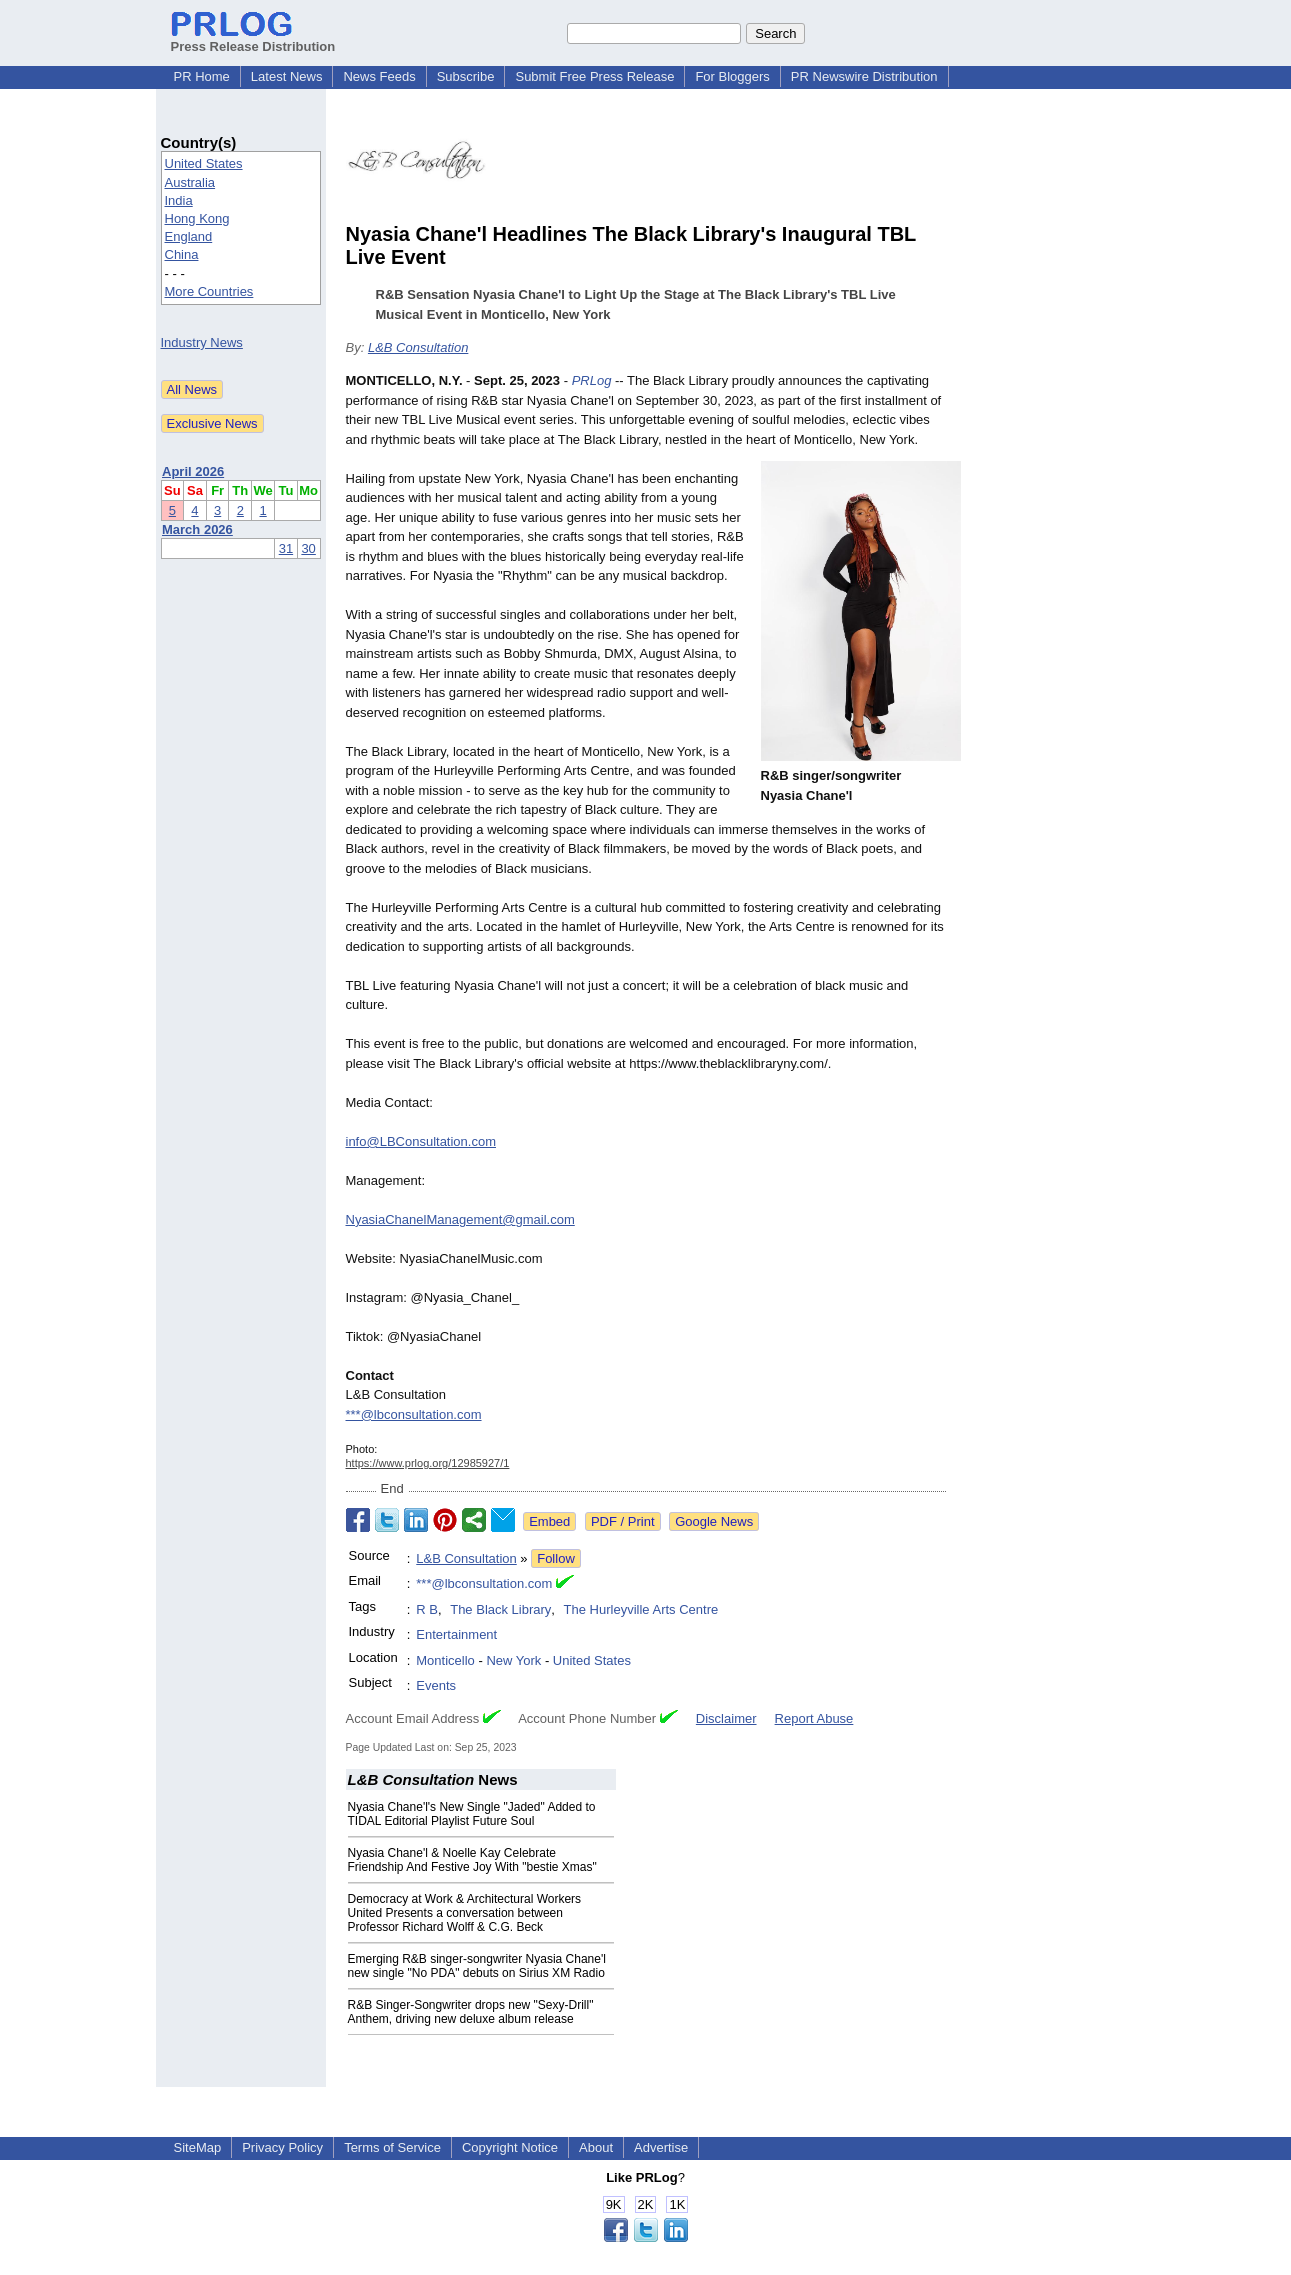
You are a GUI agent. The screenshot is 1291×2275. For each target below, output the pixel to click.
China (182, 254)
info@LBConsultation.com (421, 1141)
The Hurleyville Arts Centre (641, 1609)
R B (427, 1609)
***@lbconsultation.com (414, 1414)
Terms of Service (392, 2147)
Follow (556, 1558)
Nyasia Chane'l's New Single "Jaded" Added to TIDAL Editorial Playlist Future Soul (472, 1814)
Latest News (287, 76)
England (189, 236)
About (596, 2147)
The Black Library (500, 1609)
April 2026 (193, 471)
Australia (190, 182)
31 (286, 548)
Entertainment (456, 1634)
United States (204, 163)
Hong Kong (197, 218)
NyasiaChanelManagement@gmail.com (460, 1219)
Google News (714, 1521)
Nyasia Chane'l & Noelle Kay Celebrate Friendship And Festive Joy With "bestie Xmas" (472, 1860)
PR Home (202, 76)
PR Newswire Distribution (864, 76)
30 (308, 548)
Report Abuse (814, 1718)
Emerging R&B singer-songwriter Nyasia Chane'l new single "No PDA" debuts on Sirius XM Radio (477, 1966)
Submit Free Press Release (594, 76)
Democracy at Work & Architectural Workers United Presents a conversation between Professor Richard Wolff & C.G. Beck (465, 1913)
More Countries (209, 291)
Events (436, 1685)
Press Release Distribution (253, 39)
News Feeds (379, 76)
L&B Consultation (418, 347)
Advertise (661, 2147)
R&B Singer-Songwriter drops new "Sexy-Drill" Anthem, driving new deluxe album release (471, 2012)
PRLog (592, 380)
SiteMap (198, 2147)
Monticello (445, 1660)
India (179, 200)
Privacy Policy (282, 2147)
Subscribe (466, 76)
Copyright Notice (510, 2147)
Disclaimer (726, 1718)
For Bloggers (732, 76)
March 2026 (197, 529)
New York (513, 1660)
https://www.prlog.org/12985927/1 (428, 1463)
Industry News (202, 342)
